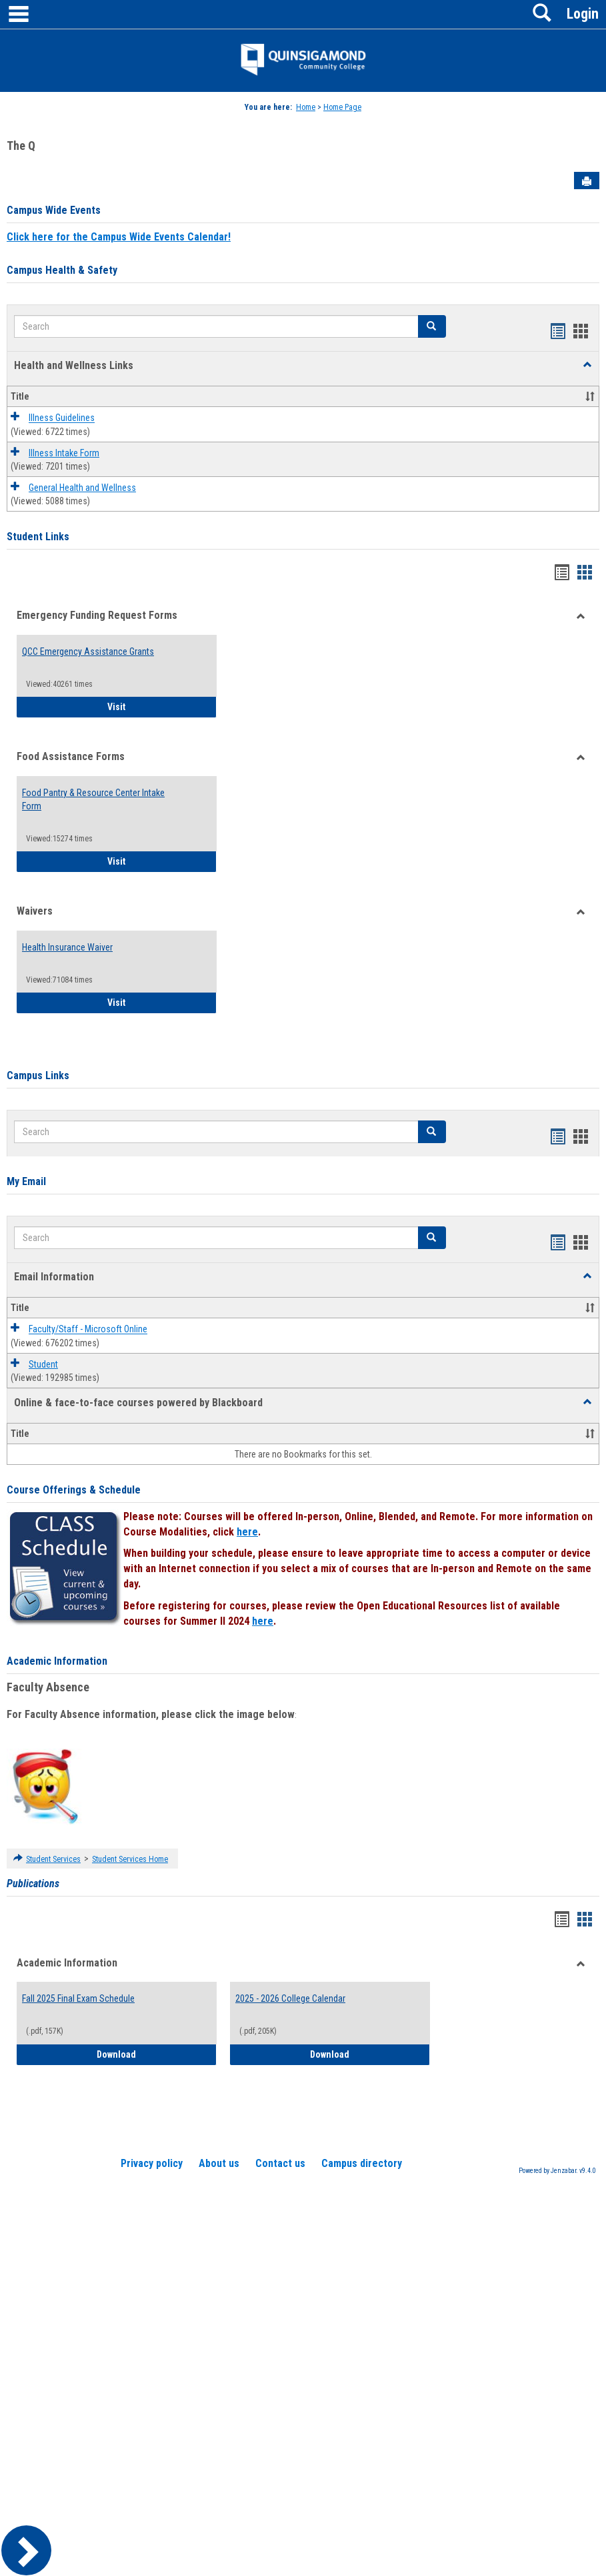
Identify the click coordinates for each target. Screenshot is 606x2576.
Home (305, 107)
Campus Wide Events (54, 210)
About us (219, 2163)
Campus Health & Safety (62, 270)
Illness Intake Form (64, 453)
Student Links (38, 536)
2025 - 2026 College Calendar (290, 1998)
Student (43, 1364)
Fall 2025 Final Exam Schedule (78, 1998)
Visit (162, 705)
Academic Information (57, 1661)
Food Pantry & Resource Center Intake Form (93, 799)
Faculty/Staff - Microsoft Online (88, 1329)
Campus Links (38, 1075)
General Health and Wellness (82, 487)
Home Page (342, 107)
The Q (21, 146)
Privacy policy (152, 2163)
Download (157, 2053)
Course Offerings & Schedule (74, 1490)
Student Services (53, 1859)
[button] (587, 365)
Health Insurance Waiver (67, 947)
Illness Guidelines (62, 418)
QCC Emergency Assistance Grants (88, 651)
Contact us (280, 2163)
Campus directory (361, 2163)
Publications (33, 1883)
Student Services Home (130, 1859)
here (247, 1531)
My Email (26, 1181)
